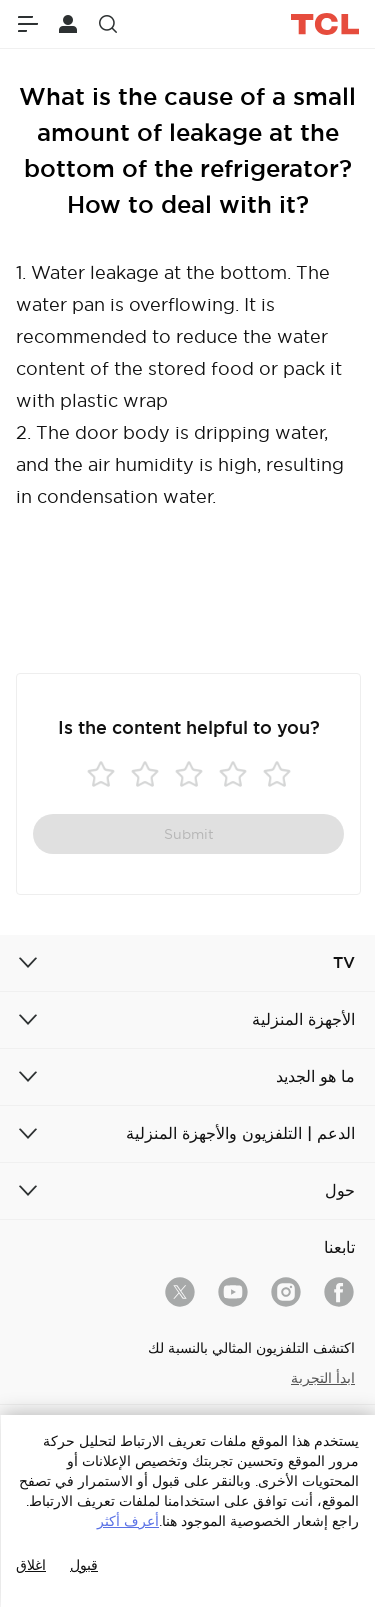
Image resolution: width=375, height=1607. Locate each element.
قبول (84, 1565)
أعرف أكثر (128, 1521)
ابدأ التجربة (323, 1378)
